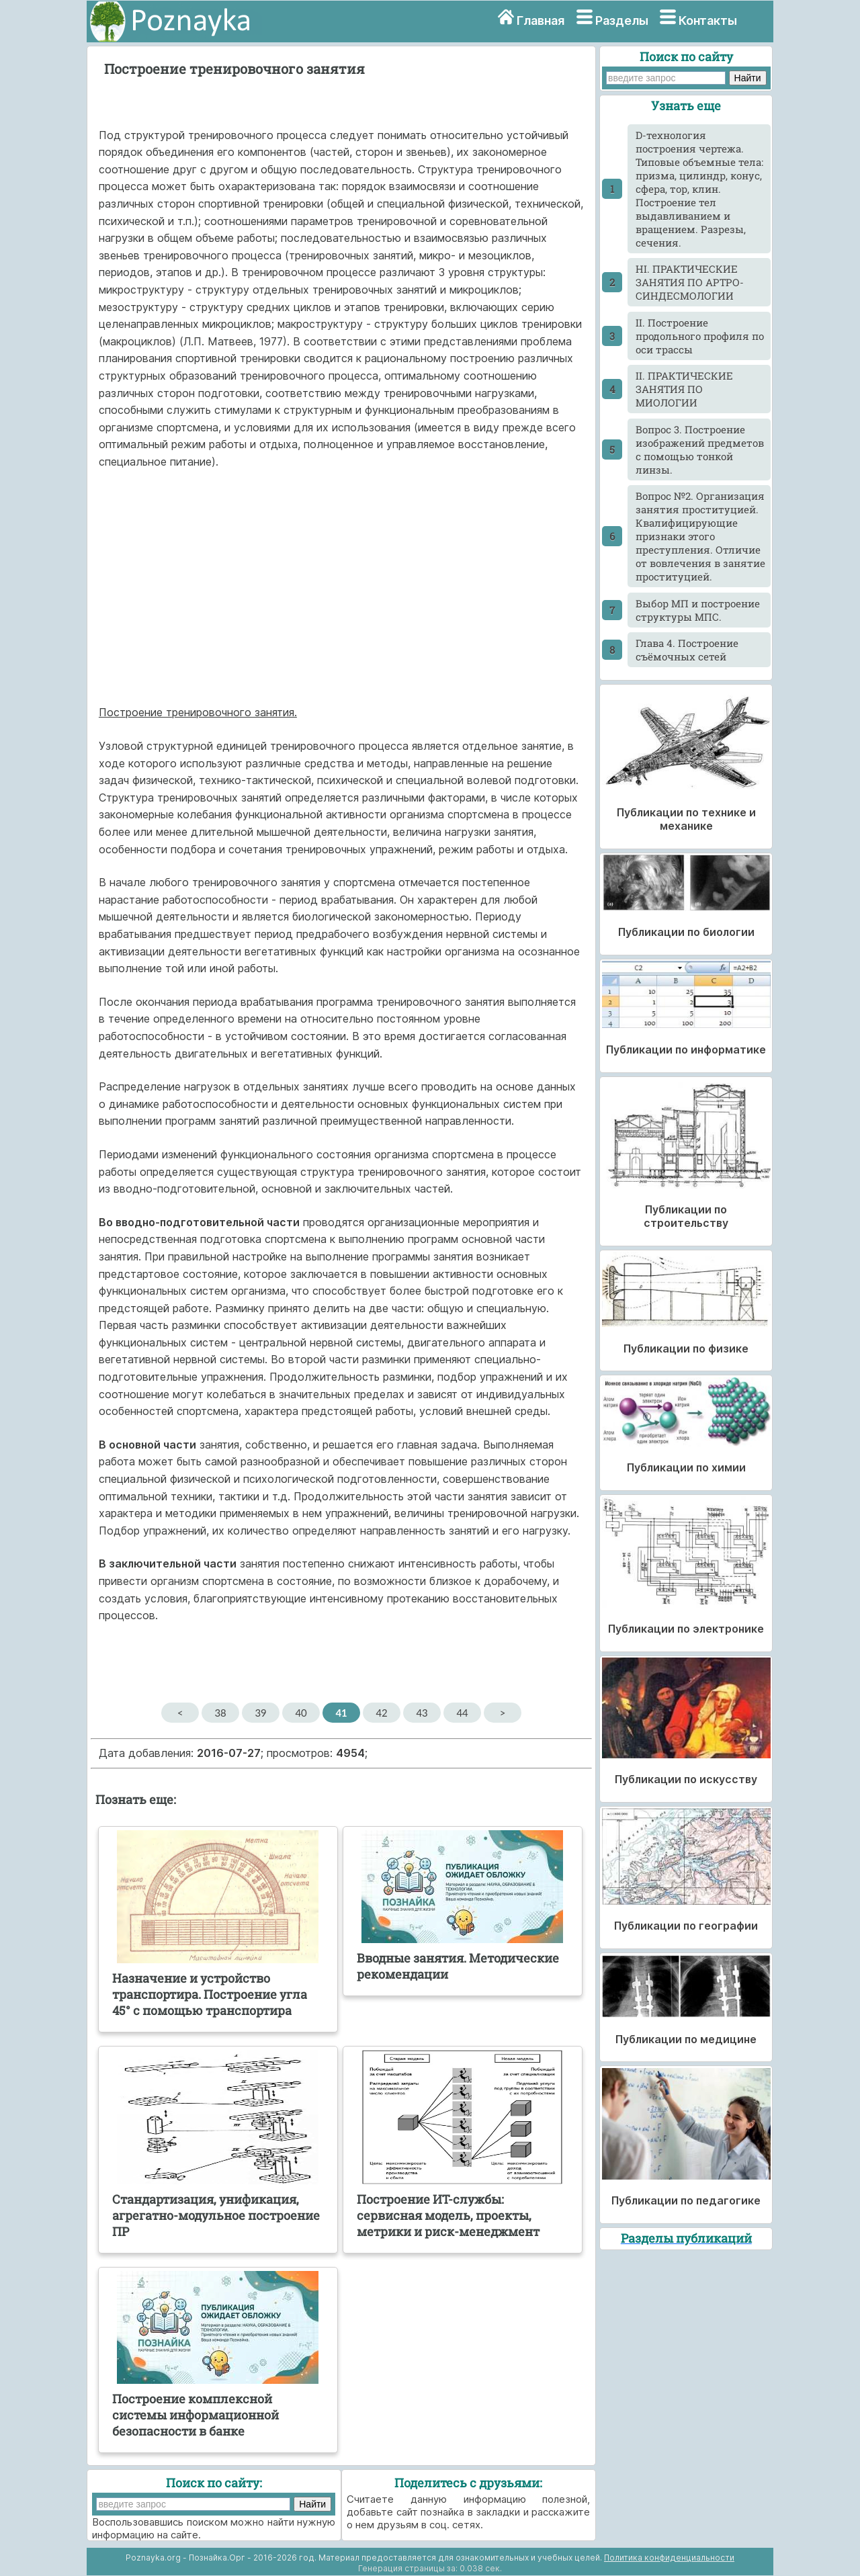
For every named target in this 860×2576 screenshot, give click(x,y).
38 (220, 1713)
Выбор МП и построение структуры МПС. (698, 610)
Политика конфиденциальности (669, 2557)
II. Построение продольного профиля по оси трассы (700, 336)
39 (260, 1713)
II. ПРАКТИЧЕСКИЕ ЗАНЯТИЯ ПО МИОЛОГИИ (684, 389)
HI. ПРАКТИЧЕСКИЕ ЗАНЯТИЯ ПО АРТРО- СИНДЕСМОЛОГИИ (690, 282)
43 (421, 1713)
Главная (540, 20)
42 (381, 1713)
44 (462, 1713)
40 (300, 1713)
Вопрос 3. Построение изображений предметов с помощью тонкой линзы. (700, 449)
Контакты (708, 20)
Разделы (621, 20)
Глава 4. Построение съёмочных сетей (687, 649)
